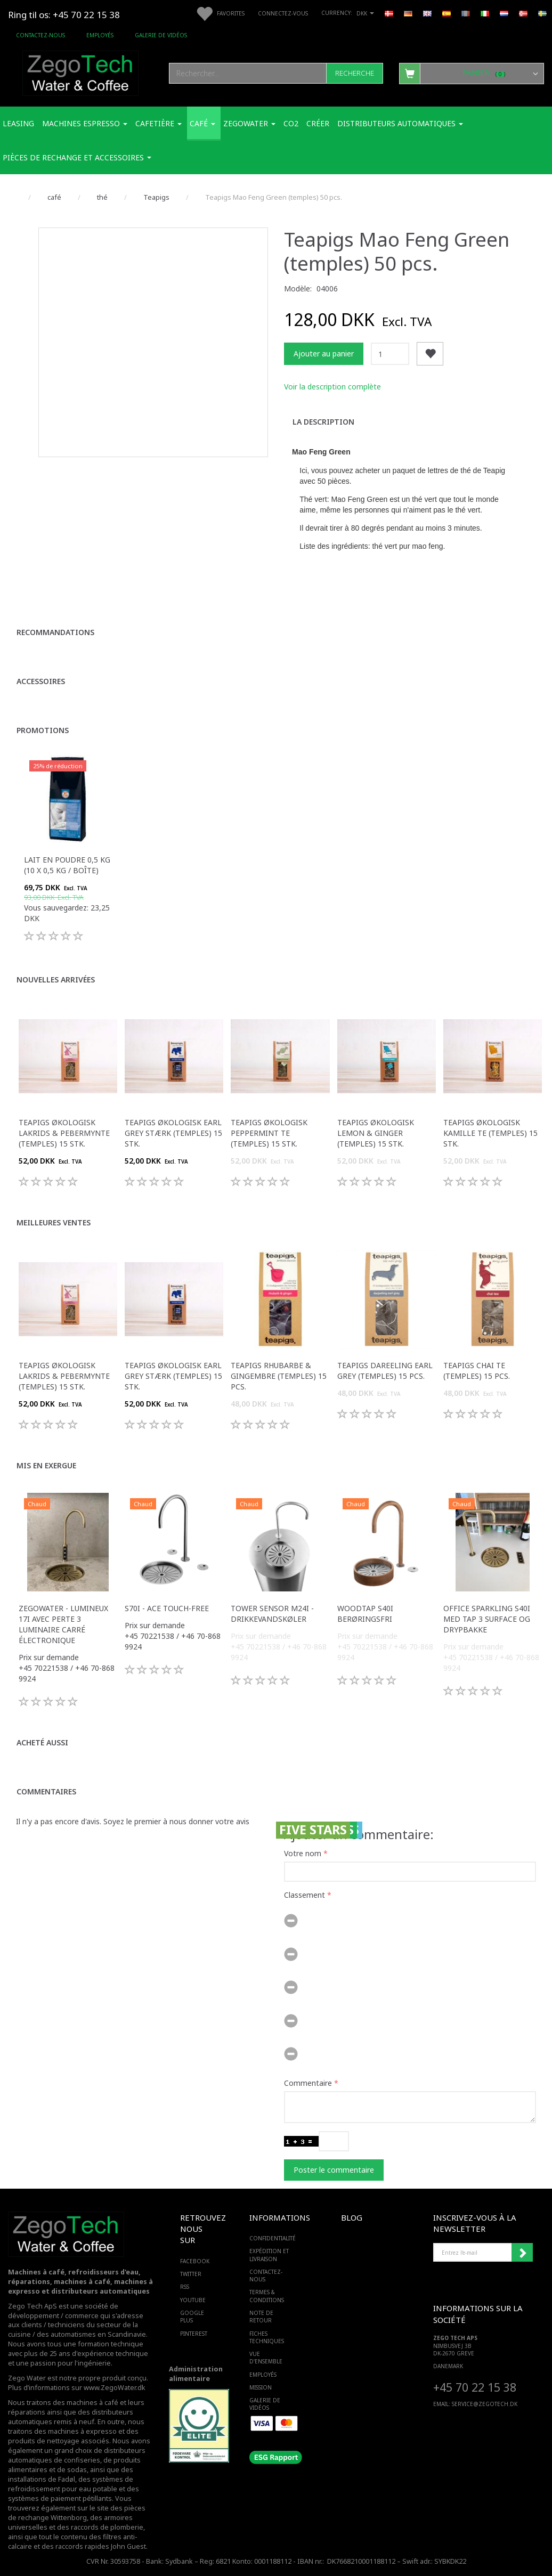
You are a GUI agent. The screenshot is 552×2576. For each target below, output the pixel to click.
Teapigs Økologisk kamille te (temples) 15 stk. (490, 1133)
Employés (99, 35)
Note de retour (261, 2316)
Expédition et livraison (269, 2254)
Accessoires (41, 681)
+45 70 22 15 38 (474, 2387)
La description (323, 422)
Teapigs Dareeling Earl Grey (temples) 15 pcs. (385, 1370)
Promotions (43, 730)
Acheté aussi (42, 1742)
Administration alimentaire (196, 2373)
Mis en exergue (46, 1465)
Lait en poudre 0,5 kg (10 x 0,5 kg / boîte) (67, 865)
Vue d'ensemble (265, 2357)
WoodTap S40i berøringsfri (365, 1613)
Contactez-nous (40, 35)
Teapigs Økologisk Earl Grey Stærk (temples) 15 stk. (173, 1133)
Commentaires (46, 1791)
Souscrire (522, 2253)
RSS (184, 2286)
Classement (304, 1895)
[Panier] (471, 73)
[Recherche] (354, 73)
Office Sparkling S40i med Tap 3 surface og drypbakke (486, 1619)
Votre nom (302, 1853)
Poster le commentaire (334, 2170)
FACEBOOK (193, 2261)
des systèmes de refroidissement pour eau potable (70, 2484)
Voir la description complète (332, 386)
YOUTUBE (193, 2300)
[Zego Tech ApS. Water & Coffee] (80, 71)
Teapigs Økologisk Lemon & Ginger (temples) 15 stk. (375, 1133)
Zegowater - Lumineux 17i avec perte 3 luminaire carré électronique (63, 1624)
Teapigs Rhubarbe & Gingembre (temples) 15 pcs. (279, 1376)
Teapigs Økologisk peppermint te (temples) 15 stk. (269, 1133)
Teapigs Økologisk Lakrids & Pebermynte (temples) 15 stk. (64, 1133)
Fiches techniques (266, 2337)
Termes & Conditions (266, 2295)
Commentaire (308, 2083)
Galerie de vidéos (161, 35)
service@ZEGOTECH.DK (484, 2404)
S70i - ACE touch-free (167, 1608)
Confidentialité (272, 2238)
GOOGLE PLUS (192, 2316)
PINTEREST (193, 2333)
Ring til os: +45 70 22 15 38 (64, 15)
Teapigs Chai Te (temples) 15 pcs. (476, 1370)
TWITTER (190, 2274)
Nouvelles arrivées (56, 979)
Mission (260, 2387)
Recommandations (55, 632)
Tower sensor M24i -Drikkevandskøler (272, 1613)
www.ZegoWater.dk (114, 2387)
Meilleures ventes (54, 1222)
